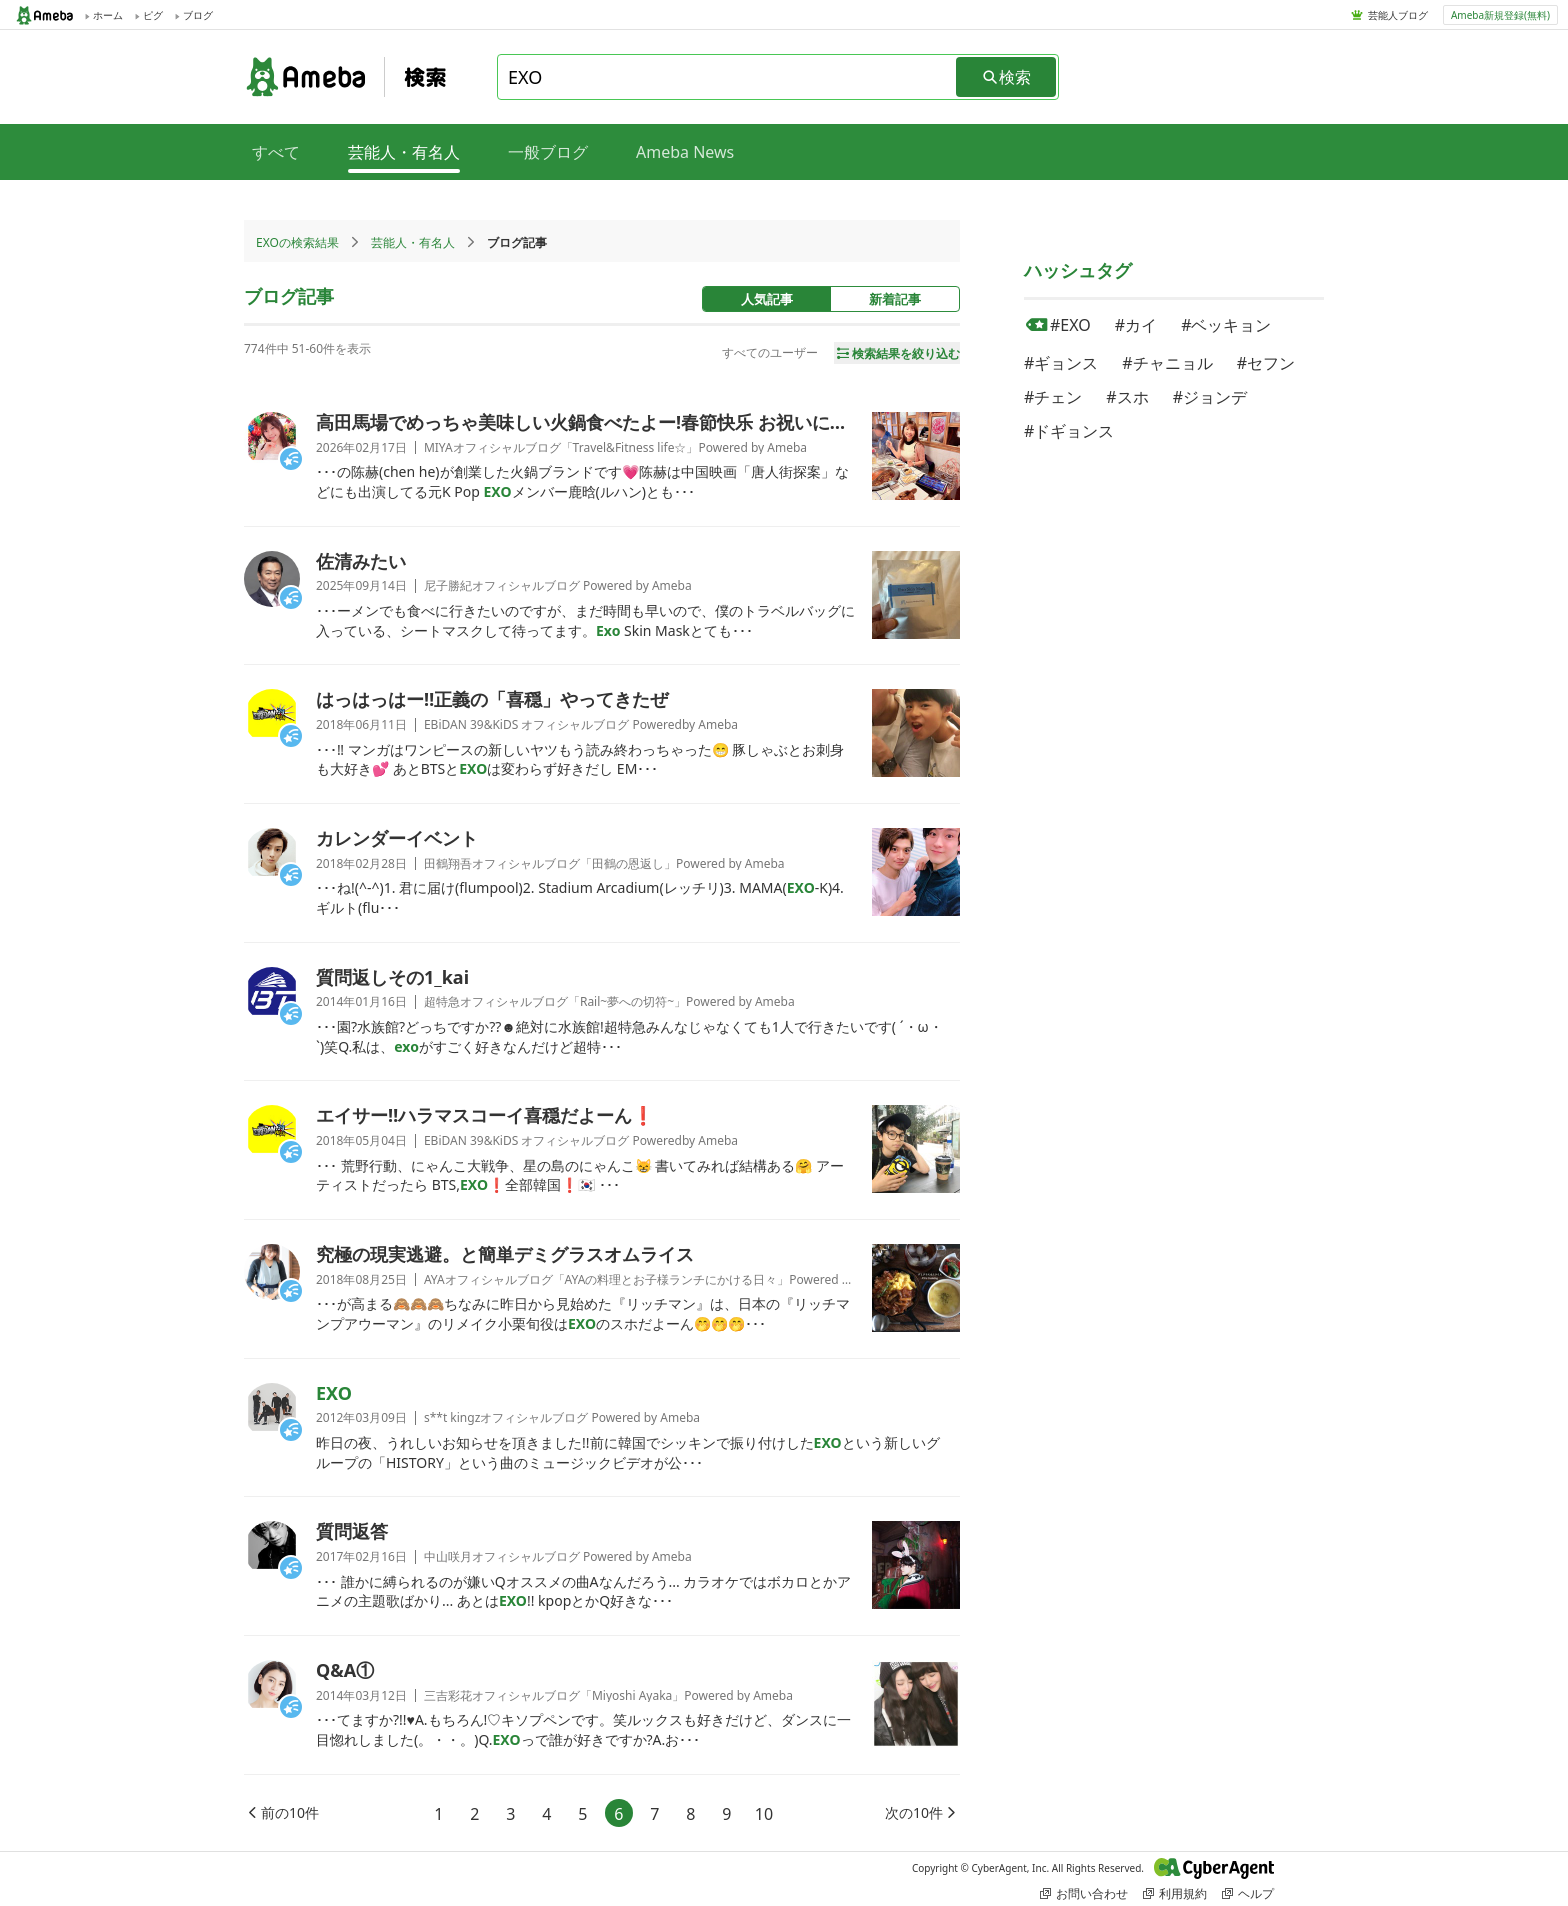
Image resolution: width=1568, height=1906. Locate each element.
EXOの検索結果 (297, 242)
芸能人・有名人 (413, 242)
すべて (276, 152)
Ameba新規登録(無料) (1500, 15)
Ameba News (685, 152)
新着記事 (895, 299)
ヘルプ (1248, 1893)
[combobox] (728, 77)
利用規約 (1175, 1893)
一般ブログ (548, 152)
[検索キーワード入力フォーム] (728, 77)
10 (764, 1814)
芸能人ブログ (1398, 15)
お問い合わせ (1084, 1893)
